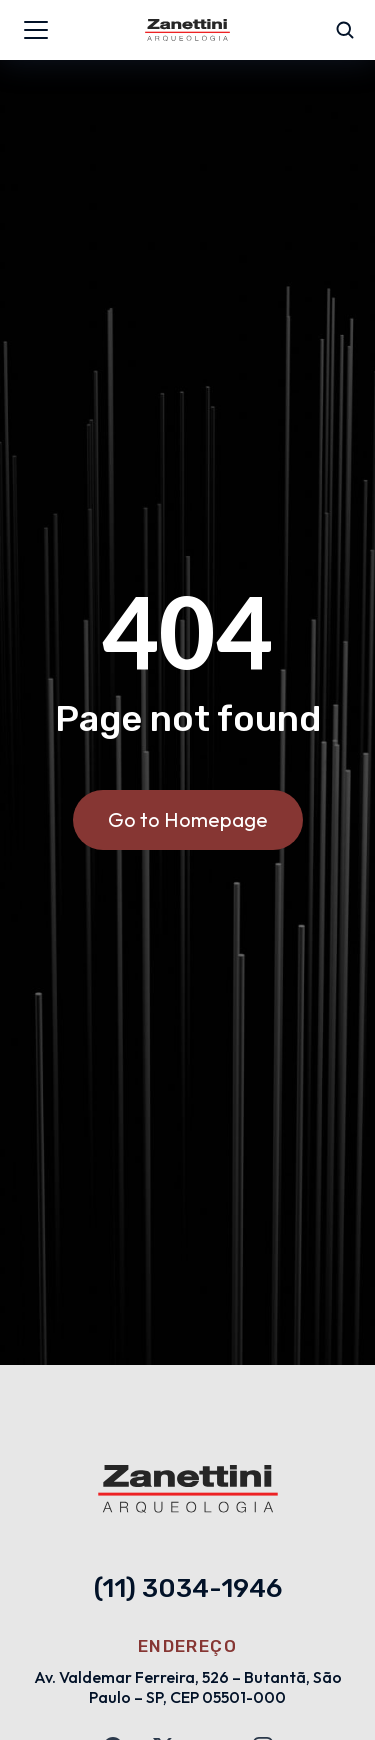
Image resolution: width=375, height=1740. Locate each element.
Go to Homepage (188, 819)
